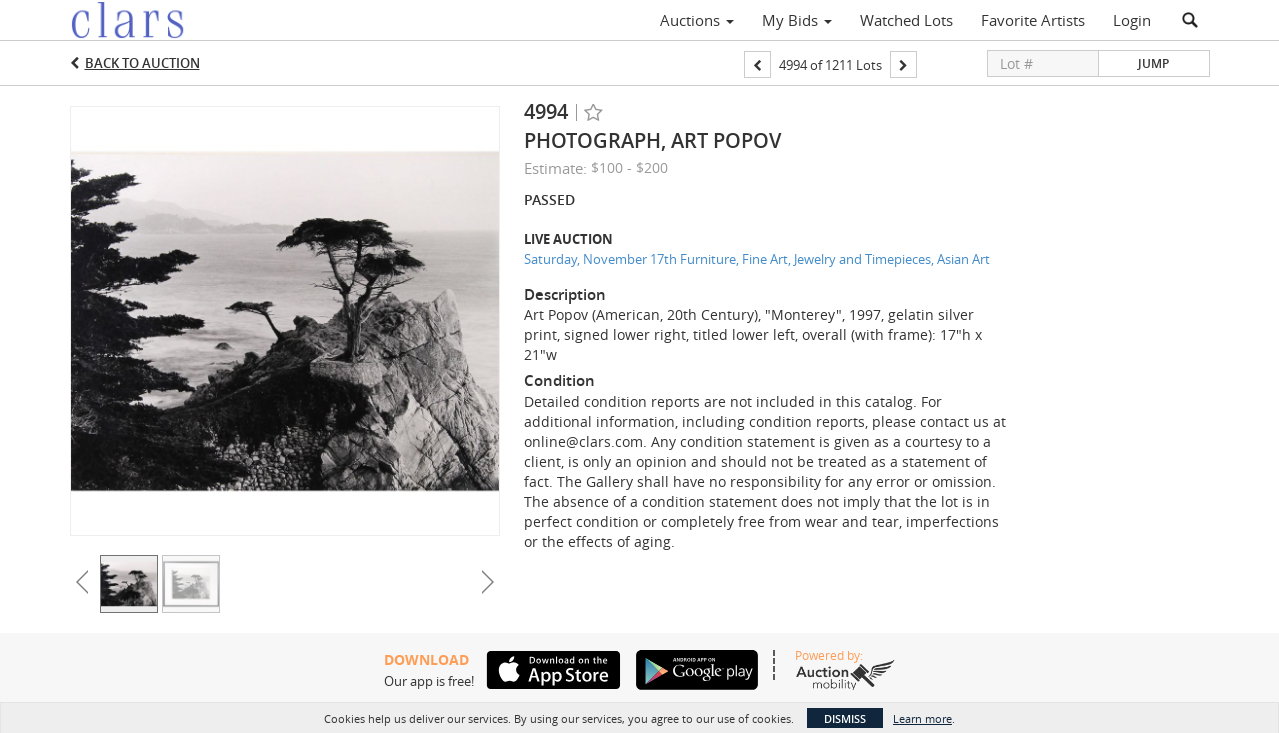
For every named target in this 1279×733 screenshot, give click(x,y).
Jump (1153, 63)
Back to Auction (142, 63)
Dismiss (845, 718)
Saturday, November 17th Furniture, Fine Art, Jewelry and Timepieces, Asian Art (757, 259)
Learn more (922, 718)
